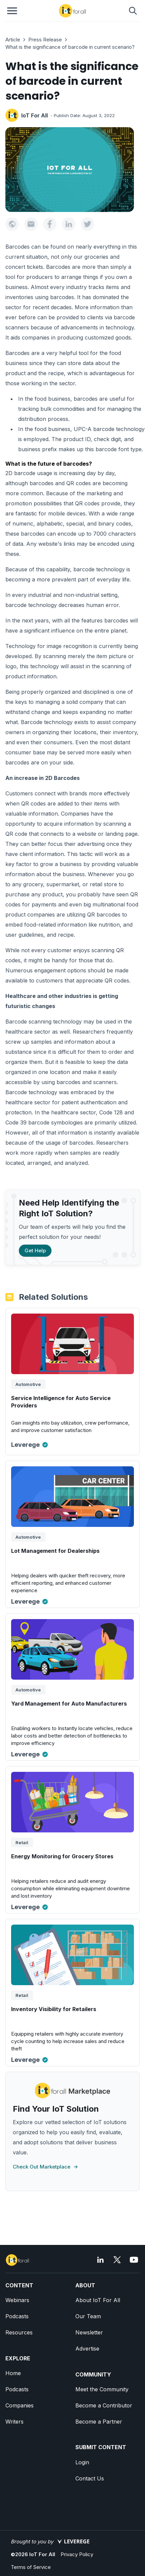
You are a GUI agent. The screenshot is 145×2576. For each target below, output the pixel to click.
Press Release (45, 39)
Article (12, 39)
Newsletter (89, 2332)
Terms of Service (31, 2567)
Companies (19, 2405)
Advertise (87, 2348)
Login (82, 2462)
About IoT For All (97, 2300)
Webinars (17, 2300)
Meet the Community (102, 2389)
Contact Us (89, 2478)
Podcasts (17, 2316)
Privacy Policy (77, 2554)
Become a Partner (98, 2421)
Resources (19, 2332)
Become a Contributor (103, 2405)
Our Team (88, 2316)
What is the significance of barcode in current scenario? (70, 47)
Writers (14, 2421)
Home (13, 2373)
